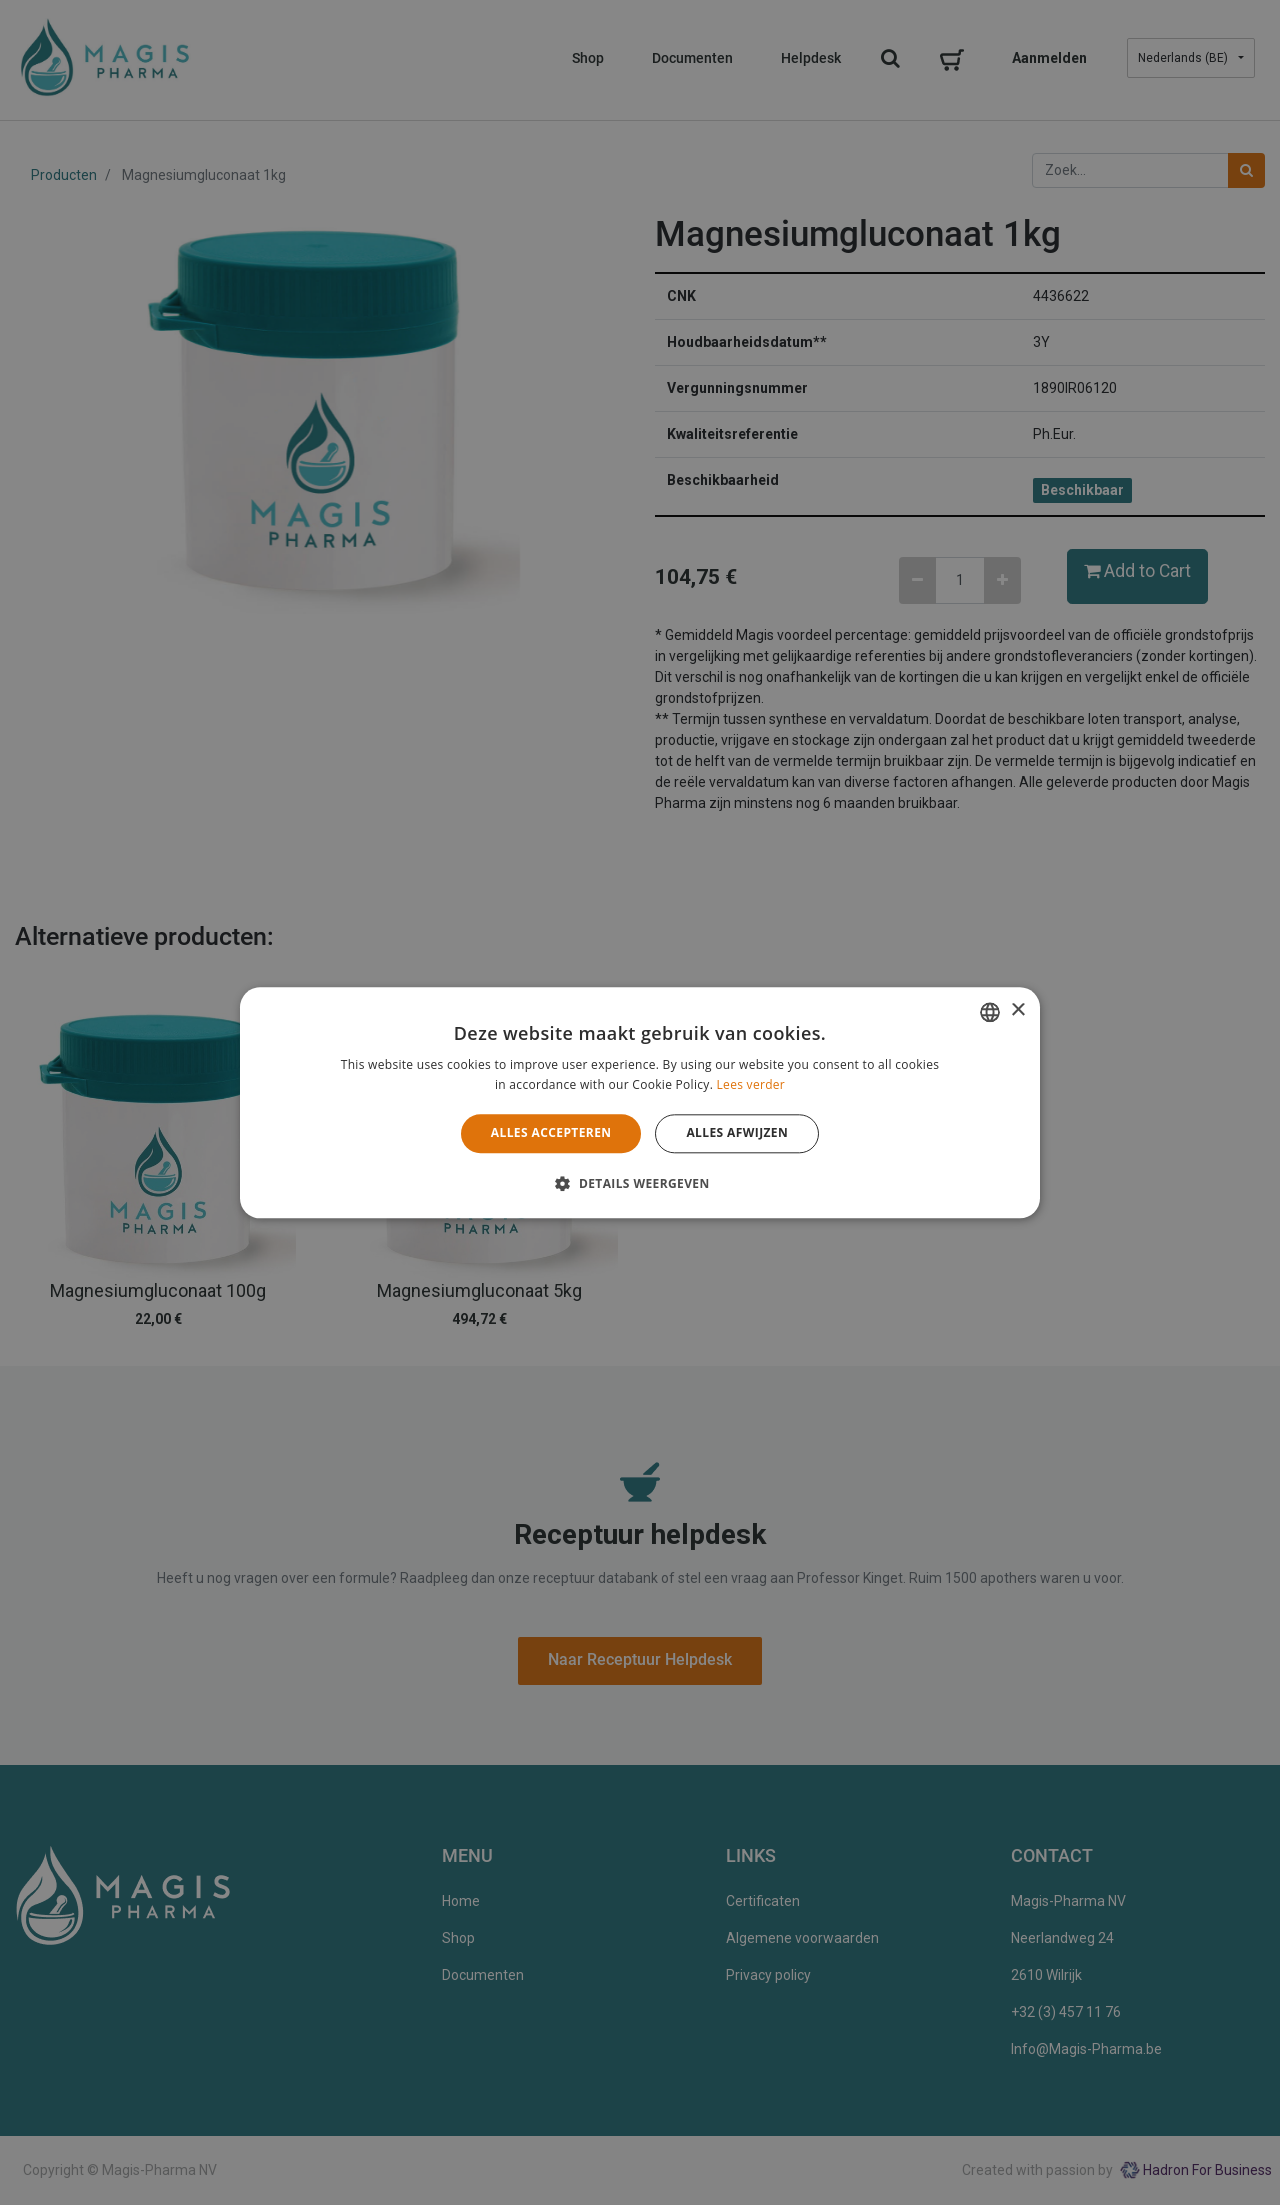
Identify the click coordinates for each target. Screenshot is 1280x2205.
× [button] (1017, 1010)
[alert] (640, 1102)
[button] (639, 1183)
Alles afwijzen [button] (737, 1133)
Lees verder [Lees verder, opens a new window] (751, 1084)
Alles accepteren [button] (551, 1133)
